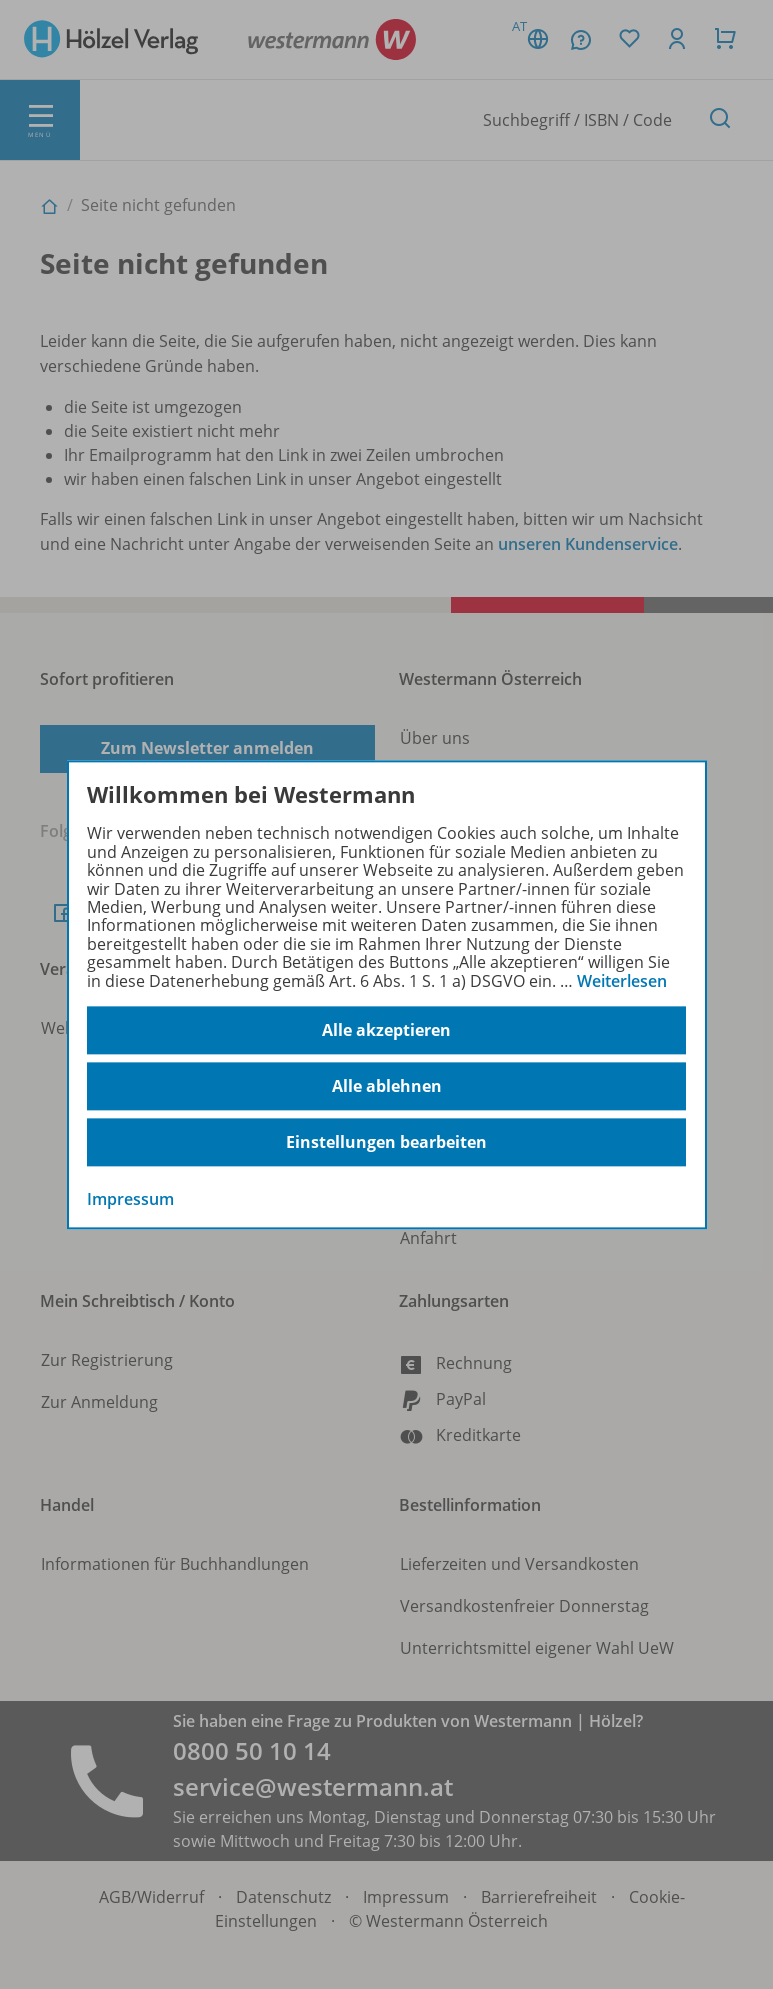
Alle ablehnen (387, 1086)
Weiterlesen (622, 981)
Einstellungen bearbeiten (386, 1142)
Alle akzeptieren (386, 1030)
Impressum (130, 1199)
